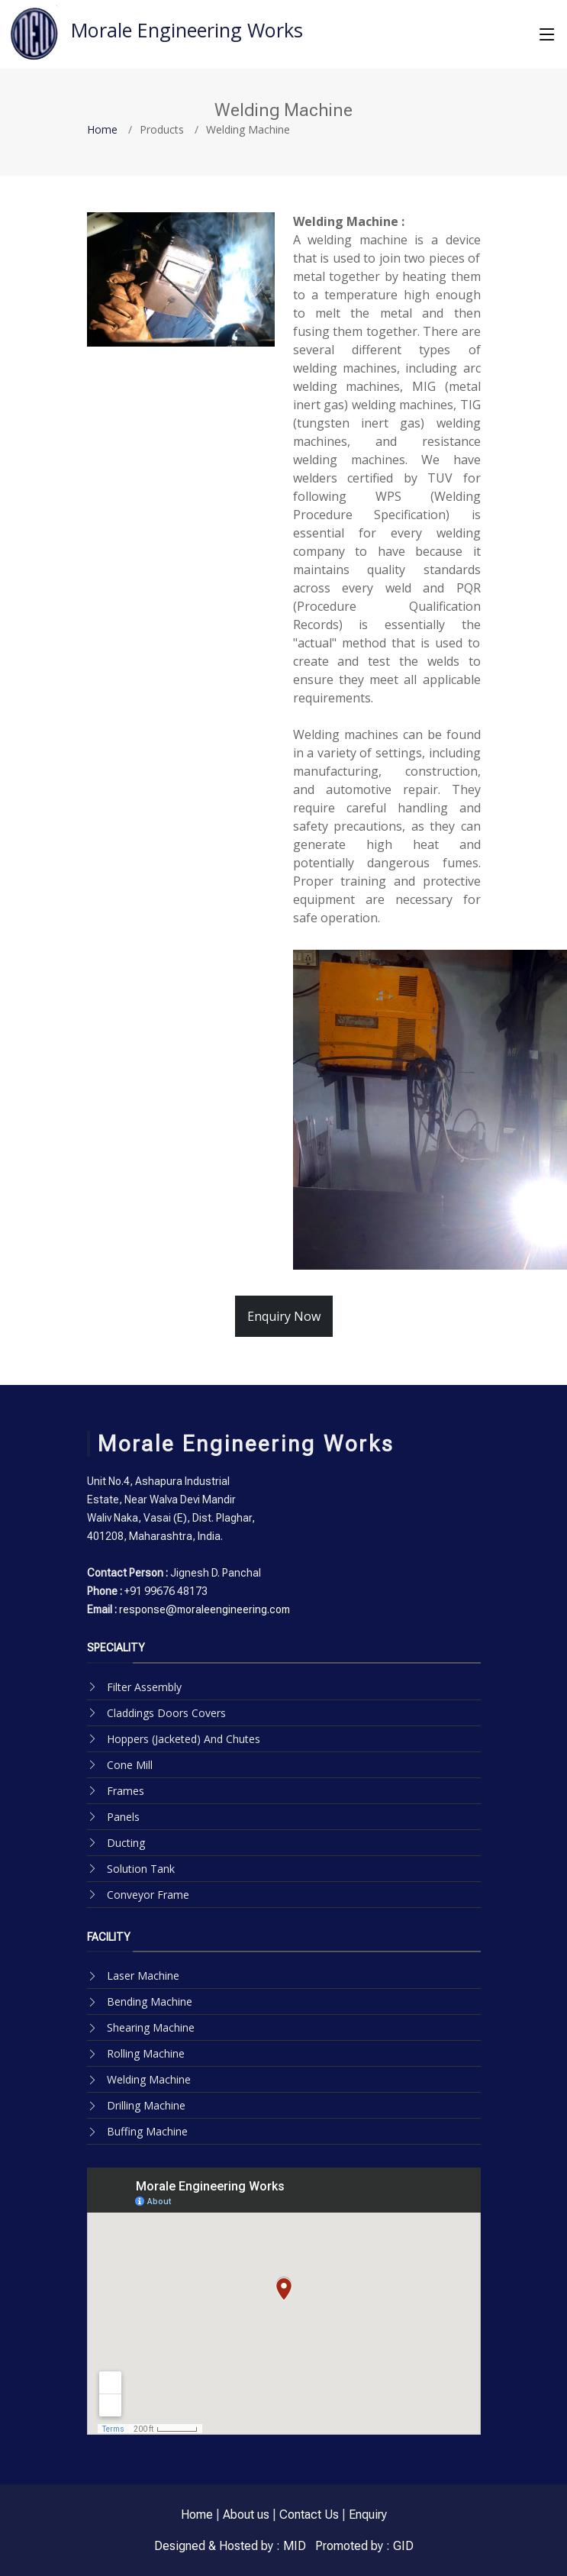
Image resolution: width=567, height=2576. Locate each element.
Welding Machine (149, 2079)
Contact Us (309, 2514)
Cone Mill (130, 1765)
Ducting (126, 1842)
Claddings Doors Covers (166, 1713)
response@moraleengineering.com (203, 1609)
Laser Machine (143, 1975)
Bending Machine (149, 2001)
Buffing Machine (147, 2131)
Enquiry (368, 2514)
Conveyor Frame (148, 1894)
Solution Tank (141, 1868)
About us (246, 2514)
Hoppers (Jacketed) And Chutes (183, 1739)
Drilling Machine (146, 2105)
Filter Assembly (144, 1687)
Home (102, 129)
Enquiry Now (284, 1316)
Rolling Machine (146, 2053)
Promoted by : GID (363, 2546)
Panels (123, 1816)
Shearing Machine (151, 2027)
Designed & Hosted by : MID (230, 2546)
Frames (125, 1791)
